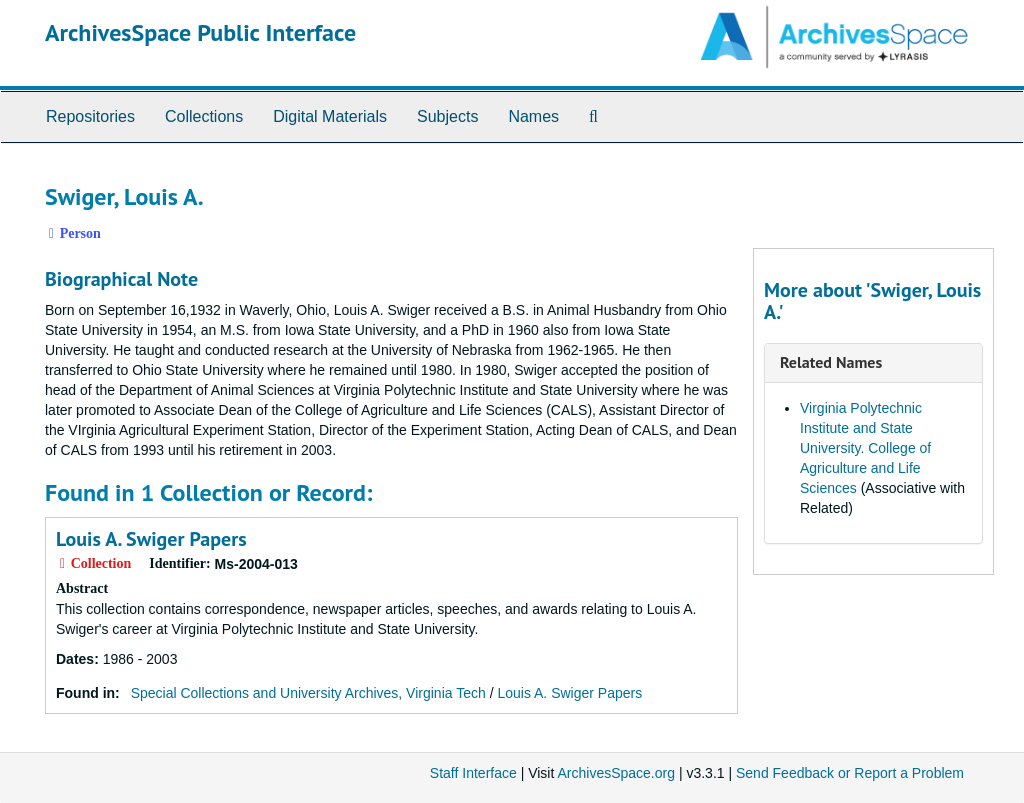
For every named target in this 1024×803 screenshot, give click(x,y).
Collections (204, 116)
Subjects (447, 116)
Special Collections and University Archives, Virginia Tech (308, 693)
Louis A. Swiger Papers (151, 539)
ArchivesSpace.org (616, 773)
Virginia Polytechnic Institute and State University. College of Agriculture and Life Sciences (865, 448)
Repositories (90, 116)
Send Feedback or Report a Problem (850, 773)
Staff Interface (473, 773)
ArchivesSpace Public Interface (200, 32)
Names (533, 116)
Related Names (831, 362)
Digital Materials (330, 116)
